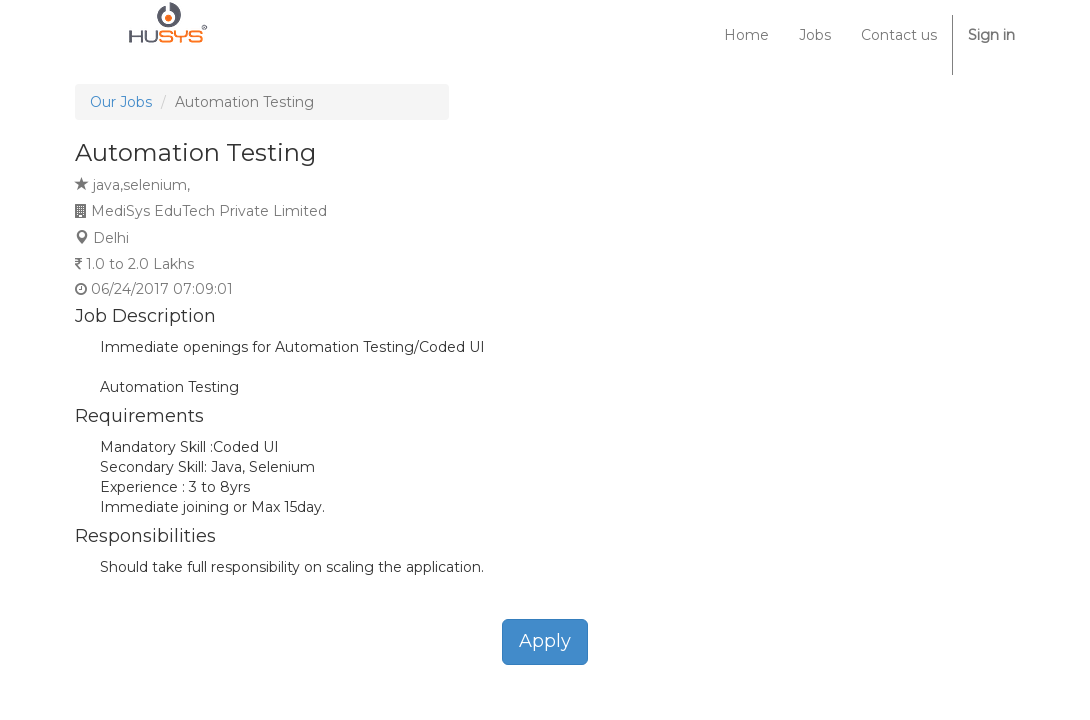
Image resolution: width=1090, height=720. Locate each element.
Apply (545, 641)
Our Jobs (121, 102)
